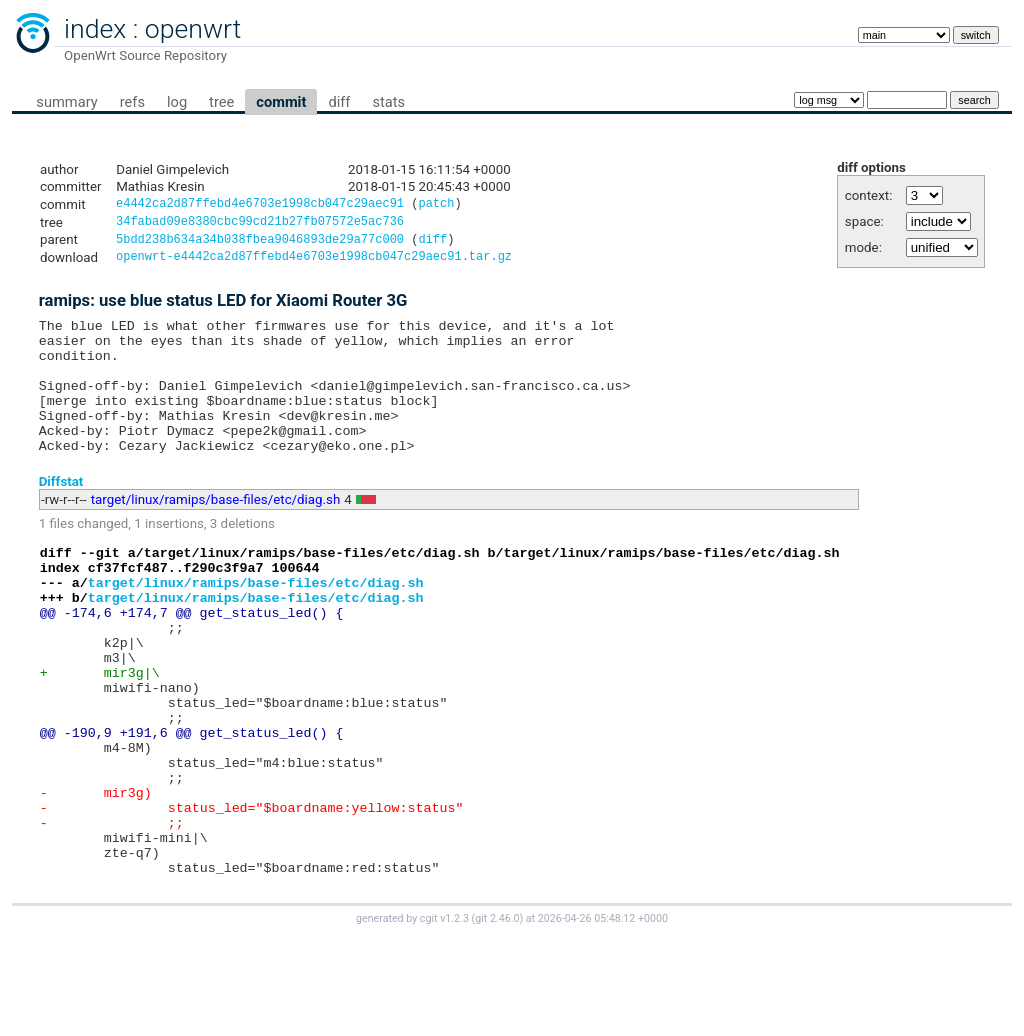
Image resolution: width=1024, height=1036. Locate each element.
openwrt (193, 29)
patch (436, 205)
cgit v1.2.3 (444, 1017)
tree (221, 102)
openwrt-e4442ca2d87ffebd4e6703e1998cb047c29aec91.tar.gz (314, 263)
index (95, 29)
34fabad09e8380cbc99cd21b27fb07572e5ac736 (260, 224)
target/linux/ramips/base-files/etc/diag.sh (216, 533)
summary (66, 102)
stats (388, 102)
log (177, 102)
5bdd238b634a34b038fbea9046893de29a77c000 (260, 244)
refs (132, 102)
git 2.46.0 (497, 1017)
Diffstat (61, 514)
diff (339, 102)
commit (281, 102)
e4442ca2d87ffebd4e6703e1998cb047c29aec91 (260, 205)
